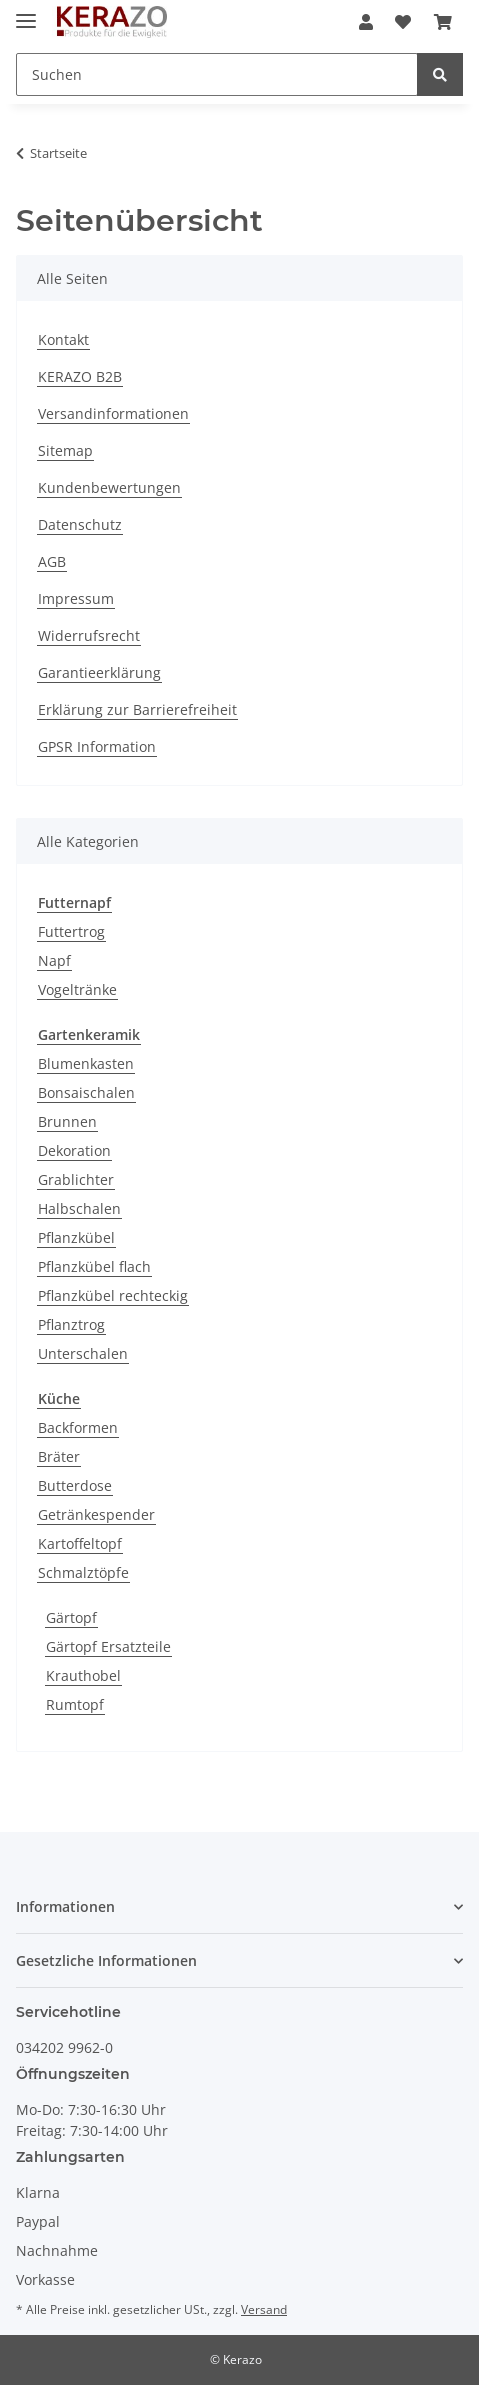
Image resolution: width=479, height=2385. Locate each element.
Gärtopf (71, 1617)
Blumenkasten (86, 1063)
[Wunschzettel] (403, 22)
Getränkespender (96, 1514)
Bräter (59, 1456)
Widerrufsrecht (89, 635)
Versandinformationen (113, 413)
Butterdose (75, 1485)
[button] (366, 22)
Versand (264, 2309)
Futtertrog (71, 931)
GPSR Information (97, 746)
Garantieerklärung (99, 672)
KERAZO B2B (80, 376)
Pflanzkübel (76, 1237)
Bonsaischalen (86, 1092)
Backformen (78, 1427)
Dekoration (74, 1150)
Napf (54, 960)
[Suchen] (217, 74)
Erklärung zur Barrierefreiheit (137, 709)
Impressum (76, 598)
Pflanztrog (71, 1324)
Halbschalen (79, 1208)
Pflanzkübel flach (94, 1266)
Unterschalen (83, 1353)
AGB (52, 561)
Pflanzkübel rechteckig (113, 1295)
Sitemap (65, 450)
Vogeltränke (77, 989)
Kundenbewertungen (109, 487)
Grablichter (76, 1179)
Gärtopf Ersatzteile (108, 1646)
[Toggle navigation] (26, 12)
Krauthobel (83, 1675)
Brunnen (67, 1121)
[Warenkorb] (443, 22)
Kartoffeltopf (80, 1543)
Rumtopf (75, 1704)
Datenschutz (80, 524)
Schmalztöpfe (83, 1572)
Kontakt (63, 339)
